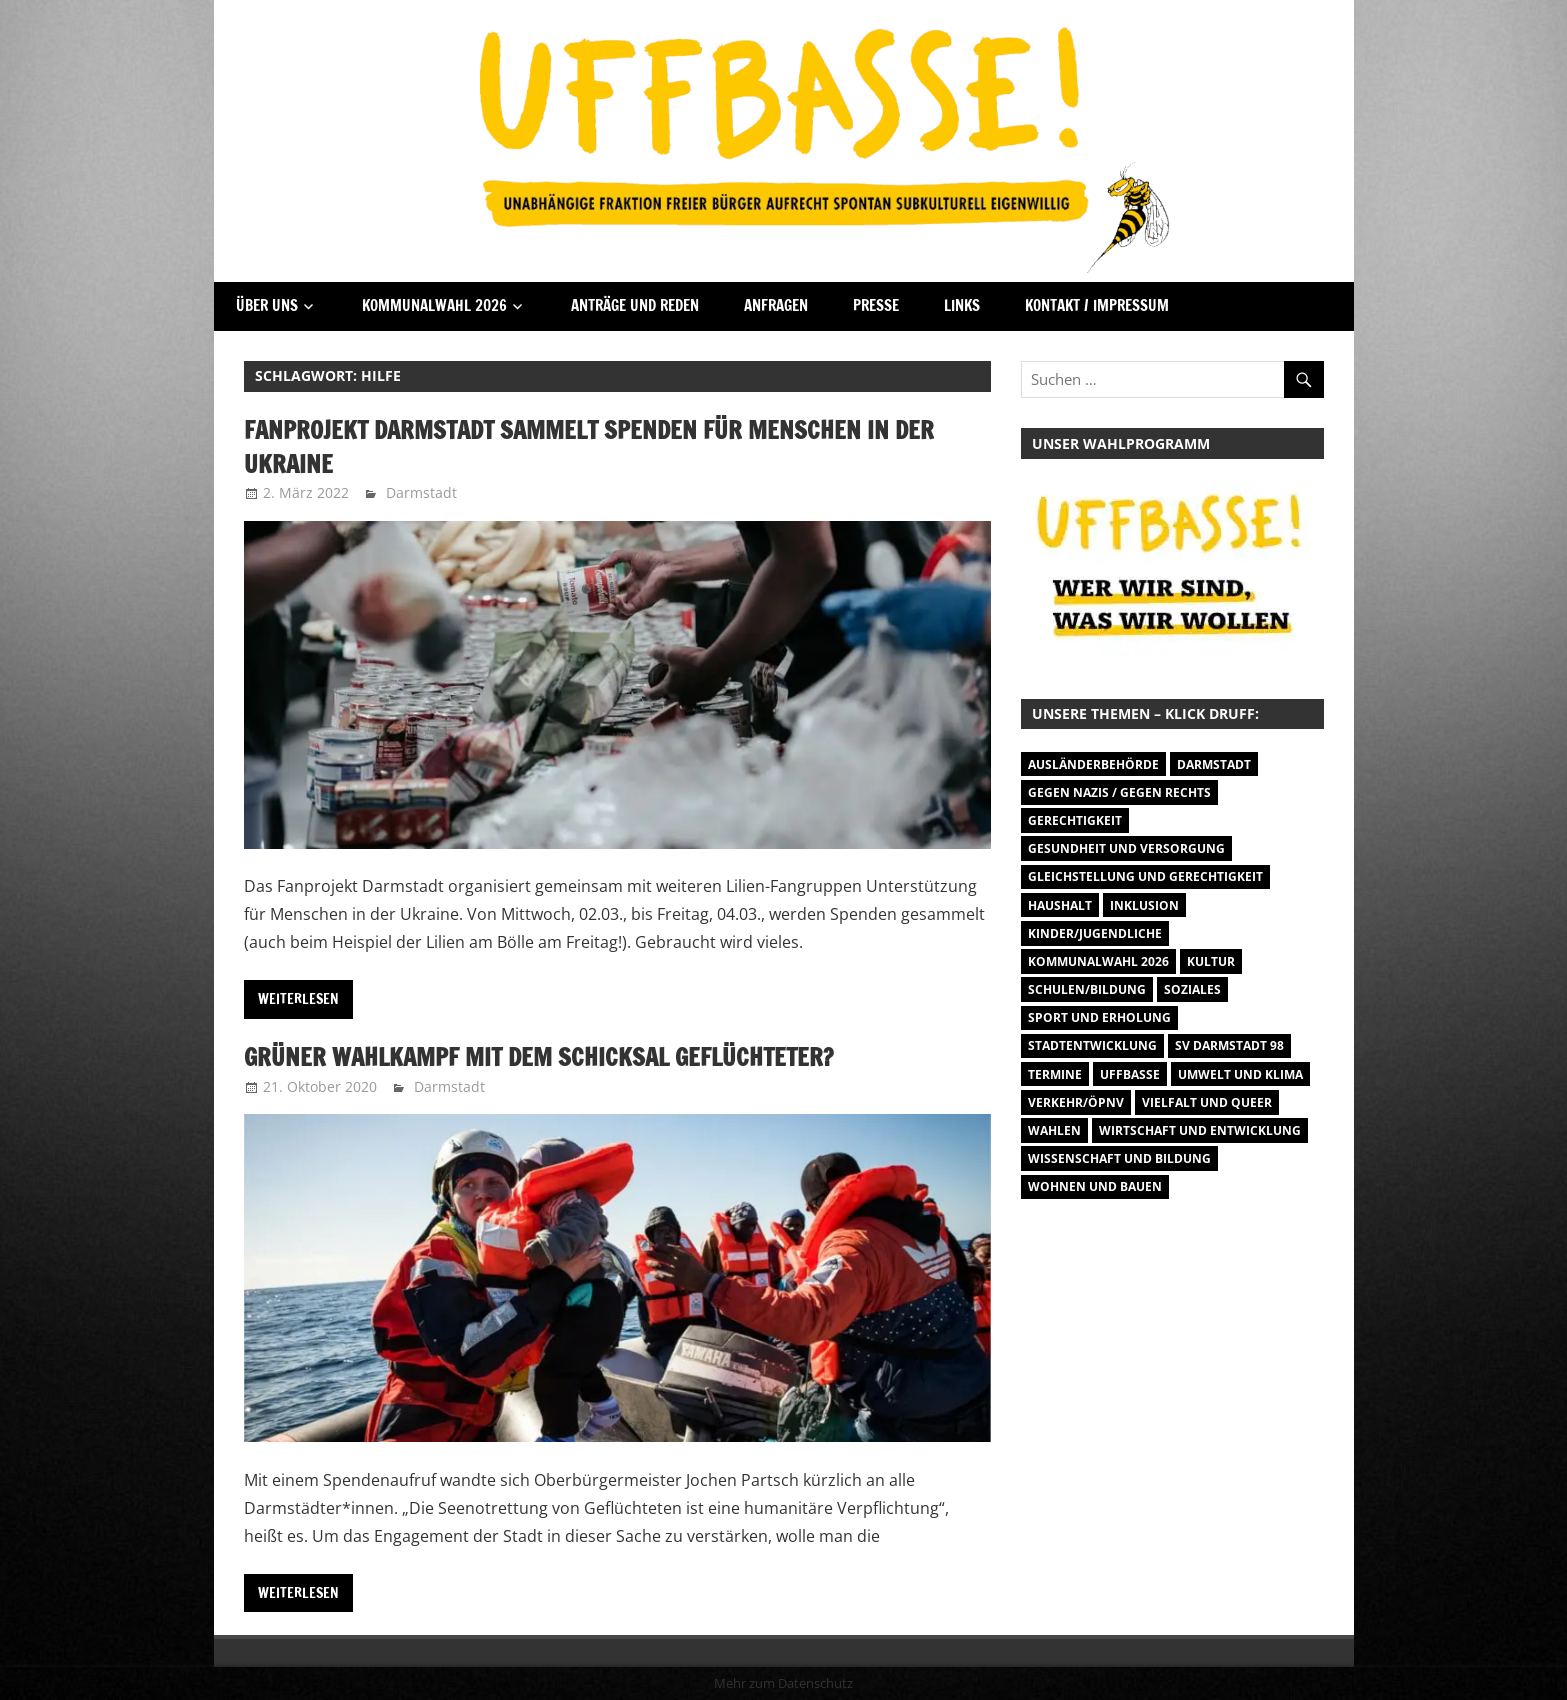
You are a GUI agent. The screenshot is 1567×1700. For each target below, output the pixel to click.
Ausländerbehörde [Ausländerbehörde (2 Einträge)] (1093, 764)
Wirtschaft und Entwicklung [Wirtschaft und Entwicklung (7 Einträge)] (1200, 1130)
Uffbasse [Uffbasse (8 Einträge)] (1130, 1074)
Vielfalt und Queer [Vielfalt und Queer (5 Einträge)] (1207, 1102)
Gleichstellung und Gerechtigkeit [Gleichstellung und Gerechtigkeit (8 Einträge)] (1145, 876)
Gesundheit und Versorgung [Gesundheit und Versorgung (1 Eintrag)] (1126, 848)
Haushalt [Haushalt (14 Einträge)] (1060, 905)
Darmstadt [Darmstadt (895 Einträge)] (1214, 764)
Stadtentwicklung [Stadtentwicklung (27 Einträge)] (1092, 1045)
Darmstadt (421, 492)
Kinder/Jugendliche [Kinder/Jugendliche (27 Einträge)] (1095, 933)
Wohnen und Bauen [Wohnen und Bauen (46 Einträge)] (1095, 1186)
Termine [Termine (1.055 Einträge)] (1055, 1074)
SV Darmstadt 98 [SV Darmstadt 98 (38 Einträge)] (1229, 1045)
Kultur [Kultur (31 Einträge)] (1211, 961)
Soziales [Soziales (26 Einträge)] (1192, 989)
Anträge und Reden (635, 305)
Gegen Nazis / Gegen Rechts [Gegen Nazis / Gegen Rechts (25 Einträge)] (1119, 792)
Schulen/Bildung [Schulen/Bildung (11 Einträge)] (1087, 989)
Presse (876, 305)
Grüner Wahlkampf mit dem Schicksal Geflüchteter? (538, 1057)
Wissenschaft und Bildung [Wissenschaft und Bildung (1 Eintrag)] (1119, 1158)
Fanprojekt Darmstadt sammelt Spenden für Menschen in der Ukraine (589, 447)
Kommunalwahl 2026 (434, 305)
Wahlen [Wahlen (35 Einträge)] (1054, 1130)
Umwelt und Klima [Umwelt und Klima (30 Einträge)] (1240, 1074)
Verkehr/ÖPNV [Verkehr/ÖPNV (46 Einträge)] (1076, 1102)
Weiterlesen (298, 999)
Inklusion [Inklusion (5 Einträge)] (1144, 905)
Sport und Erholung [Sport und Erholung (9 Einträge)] (1099, 1017)
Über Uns (267, 305)
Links (962, 305)
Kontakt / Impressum (1097, 305)
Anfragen (776, 305)
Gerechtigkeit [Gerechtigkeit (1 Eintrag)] (1075, 820)
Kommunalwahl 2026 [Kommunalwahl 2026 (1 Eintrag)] (1098, 961)
